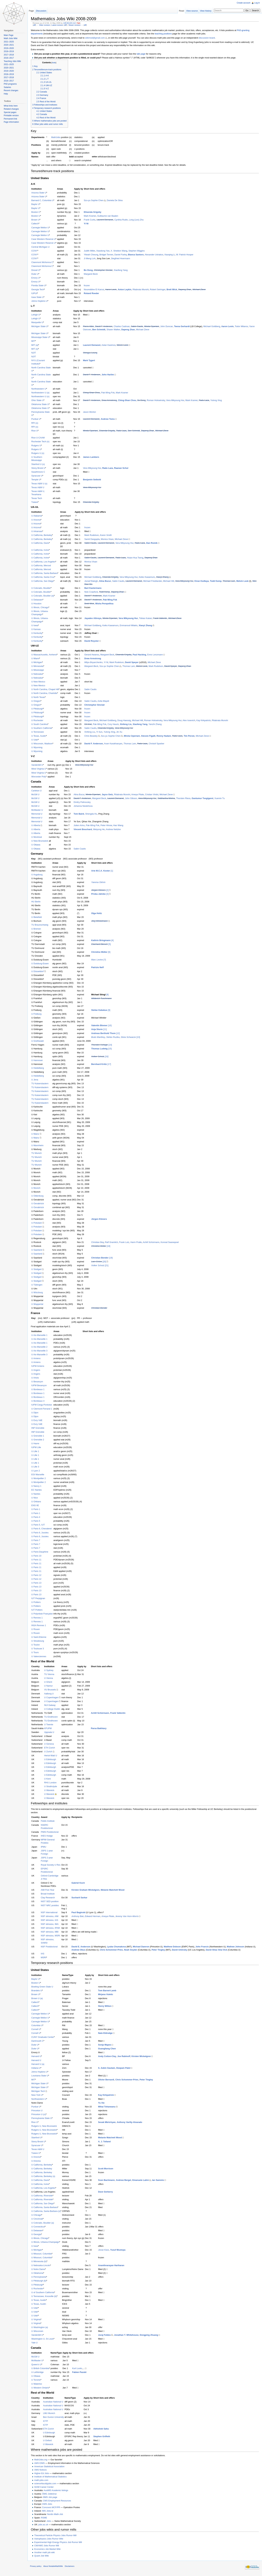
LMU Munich (52, 2413)
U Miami (38, 659)
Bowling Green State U (45, 1987)
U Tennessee (40, 732)
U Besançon (40, 1382)
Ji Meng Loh (92, 259)
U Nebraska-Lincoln (43, 2265)
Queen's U (39, 2365)
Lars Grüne (99, 1262)
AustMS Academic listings (58, 2491)
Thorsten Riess (186, 799)
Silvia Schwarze (131, 1037)
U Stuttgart (39, 1269)
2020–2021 (10, 45)
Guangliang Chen (109, 2049)
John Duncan (169, 326)
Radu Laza (206, 401)
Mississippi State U (43, 337)
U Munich (38, 1188)
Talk (81, 23)
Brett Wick (174, 290)
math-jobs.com (44, 2480)
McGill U (38, 795)
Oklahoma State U (43, 404)
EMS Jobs (50, 2504)
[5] (112, 944)
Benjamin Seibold (94, 480)
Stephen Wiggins (139, 251)
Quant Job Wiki (44, 2556)
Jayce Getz (110, 795)
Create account (243, 3)
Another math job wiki (47, 2553)
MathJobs (58, 138)
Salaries (8, 87)
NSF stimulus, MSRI (53, 1936)
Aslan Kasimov (111, 345)
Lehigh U (38, 315)
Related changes (12, 109)
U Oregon (38, 701)
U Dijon (37, 1413)
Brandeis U (39, 1991)
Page (33, 11)
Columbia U (39, 2026)
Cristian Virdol (154, 795)
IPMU (46, 1847)
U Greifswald (40, 1041)
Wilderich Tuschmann (104, 999)
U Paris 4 (38, 1517)
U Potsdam (39, 1223)
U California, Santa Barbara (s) (48, 2211)
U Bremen (39, 929)
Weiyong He (101, 829)
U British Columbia (43, 2369)
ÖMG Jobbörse (52, 2494)
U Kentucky (39, 633)
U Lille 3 (38, 1467)
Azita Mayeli (106, 701)
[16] (109, 1057)
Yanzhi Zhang (157, 724)
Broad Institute (50, 1894)
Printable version (12, 115)
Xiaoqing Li (172, 255)
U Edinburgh (53, 1760)
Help (7, 94)
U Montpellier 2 (41, 1479)
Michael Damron (143, 1947)
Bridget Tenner (109, 255)
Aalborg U (51, 1694)
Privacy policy (38, 2568)
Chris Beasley (93, 736)
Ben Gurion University (56, 2417)
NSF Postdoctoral (52, 1947)
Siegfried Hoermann (123, 259)
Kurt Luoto (80, 2369)
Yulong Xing (218, 401)
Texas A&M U (40, 487)
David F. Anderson (106, 326)
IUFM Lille (39, 1448)
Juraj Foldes (107, 2335)
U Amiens (38, 1359)
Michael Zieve (201, 290)
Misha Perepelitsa (107, 604)
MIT (36, 341)
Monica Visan (109, 539)
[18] (111, 1246)
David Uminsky (185, 1950)
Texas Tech (39, 498)
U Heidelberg (40, 1068)
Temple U (38, 480)
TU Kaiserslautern (42, 1084)
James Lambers (93, 457)
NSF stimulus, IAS (52, 1920)
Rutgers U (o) (40, 453)
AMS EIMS (42, 2463)
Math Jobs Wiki (11, 38)
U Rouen (38, 1629)
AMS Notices (43, 2470)
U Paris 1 (38, 1509)
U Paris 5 (38, 1521)
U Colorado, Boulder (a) (45, 596)
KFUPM (50, 1729)
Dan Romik (154, 543)
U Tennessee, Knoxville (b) (46, 2296)
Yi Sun (102, 732)
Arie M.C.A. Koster (103, 871)
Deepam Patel (126, 2068)
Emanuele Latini (143, 2180)
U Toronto (38, 2380)
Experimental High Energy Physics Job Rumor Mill (61, 2542)
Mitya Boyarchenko (96, 663)
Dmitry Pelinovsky (84, 802)
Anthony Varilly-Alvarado (132, 2122)
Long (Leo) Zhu (139, 220)
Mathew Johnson (238, 1947)
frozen (90, 286)
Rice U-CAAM (40, 438)
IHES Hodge (49, 1836)
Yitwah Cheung (94, 255)
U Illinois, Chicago (42, 608)
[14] (113, 1045)
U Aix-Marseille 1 (42, 1335)
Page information (12, 122)
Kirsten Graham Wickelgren (88, 1890)
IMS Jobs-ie (50, 2511)
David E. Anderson (83, 1947)
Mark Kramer (93, 216)
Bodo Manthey (101, 1037)
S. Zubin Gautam (109, 2068)
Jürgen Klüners (101, 890)
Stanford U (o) (40, 464)
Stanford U (39, 2138)
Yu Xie (104, 2103)
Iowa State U (40, 297)
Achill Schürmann (154, 1242)
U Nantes (38, 1494)
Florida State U (41, 286)
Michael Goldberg (214, 326)
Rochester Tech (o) (43, 442)
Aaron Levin (113, 290)
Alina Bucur (107, 581)
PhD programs (11, 84)
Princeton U (39, 2111)
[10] (112, 1026)
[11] (107, 1029)
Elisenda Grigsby (95, 212)
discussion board (210, 38)
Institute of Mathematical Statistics (53, 2477)
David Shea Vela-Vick (222, 1950)
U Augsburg (39, 875)
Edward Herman (95, 1916)
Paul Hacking (142, 655)
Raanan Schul (124, 468)
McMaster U (40, 810)
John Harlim (110, 375)
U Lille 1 (38, 1451)
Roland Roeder (94, 294)
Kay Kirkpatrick (206, 720)
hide (56, 63)
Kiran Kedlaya (204, 581)
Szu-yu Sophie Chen (96, 201)
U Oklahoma (40, 2273)
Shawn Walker (115, 330)
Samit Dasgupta (94, 539)
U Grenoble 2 (40, 1440)
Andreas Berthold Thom (106, 1033)
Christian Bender (102, 1258)
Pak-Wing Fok (110, 393)
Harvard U (39, 2056)
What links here (12, 106)
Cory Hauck (115, 724)
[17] (112, 1064)
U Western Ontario (43, 2388)
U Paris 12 (39, 1575)
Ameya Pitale (140, 795)
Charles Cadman (124, 326)
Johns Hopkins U (42, 301)
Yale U (37, 2343)
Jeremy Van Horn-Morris (129, 1916)
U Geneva (52, 1744)
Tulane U (38, 2153)
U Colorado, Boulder (43, 588)
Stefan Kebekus (102, 1010)
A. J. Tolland (107, 2142)
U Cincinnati (40, 2219)
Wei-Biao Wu (93, 584)
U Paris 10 (39, 1556)
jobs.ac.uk (46, 2525)
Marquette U (40, 323)
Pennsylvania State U (44, 2118)
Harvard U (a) (40, 2064)
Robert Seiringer (160, 290)
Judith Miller (92, 251)
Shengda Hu (94, 814)
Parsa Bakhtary (101, 1729)
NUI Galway (52, 1705)
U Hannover (39, 1061)
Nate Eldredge (108, 2033)
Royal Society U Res (53, 1865)
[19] (113, 1258)
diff (37, 26)
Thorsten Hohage (102, 1045)
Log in (256, 3)
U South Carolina (42, 724)
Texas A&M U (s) (42, 484)
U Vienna (51, 1678)
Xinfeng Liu (128, 724)
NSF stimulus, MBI (52, 1932)
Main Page (9, 35)
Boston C (38, 212)
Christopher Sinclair (106, 270)
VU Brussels (53, 1690)
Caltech (37, 224)
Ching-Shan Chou (93, 393)
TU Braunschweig (42, 925)
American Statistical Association (52, 2467)
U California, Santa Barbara (47, 573)
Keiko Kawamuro (149, 577)
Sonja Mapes (107, 2045)
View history (205, 11)
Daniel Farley (123, 255)
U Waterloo (39, 2384)
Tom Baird (81, 814)
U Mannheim (40, 1146)
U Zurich (51, 1752)
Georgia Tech (40, 290)
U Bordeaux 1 (40, 1389)
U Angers (38, 1370)
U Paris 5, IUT (40, 1525)
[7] (107, 960)
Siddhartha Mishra (169, 799)
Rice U (37, 431)
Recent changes (12, 90)
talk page (143, 54)
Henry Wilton (107, 2006)
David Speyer (134, 663)
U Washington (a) (42, 2327)
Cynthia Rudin (123, 220)
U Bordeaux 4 (40, 1401)
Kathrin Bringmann (103, 941)
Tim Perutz (191, 736)
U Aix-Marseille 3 (42, 1351)
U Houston (39, 604)
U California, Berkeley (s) (46, 2176)
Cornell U (38, 2029)
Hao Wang (121, 826)
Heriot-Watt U (53, 1756)
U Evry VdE (39, 1421)
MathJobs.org (43, 2460)
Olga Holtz (99, 914)
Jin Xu (122, 732)
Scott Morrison (108, 2169)
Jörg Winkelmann (102, 921)
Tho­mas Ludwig (102, 1049)
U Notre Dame (41, 2269)
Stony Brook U (41, 468)
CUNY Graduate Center (45, 2037)
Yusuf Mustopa (120, 2250)
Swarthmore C (41, 472)
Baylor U (38, 204)
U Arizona (38, 520)
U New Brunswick (42, 841)
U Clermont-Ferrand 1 (44, 1409)
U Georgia (39, 2235)
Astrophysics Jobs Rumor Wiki (51, 2539)
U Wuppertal (40, 1304)
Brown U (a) (39, 1998)
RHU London (53, 1783)
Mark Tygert (91, 361)
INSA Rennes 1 (41, 1626)
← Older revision (46, 26)
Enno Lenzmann (158, 655)
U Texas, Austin (41, 736)
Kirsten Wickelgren (144, 2056)
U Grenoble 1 (40, 1436)
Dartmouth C (40, 2041)
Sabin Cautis (139, 326)
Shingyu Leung (92, 353)
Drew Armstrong (111, 401)
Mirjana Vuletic (108, 1995)
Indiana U (38, 2068)
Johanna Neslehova (85, 806)
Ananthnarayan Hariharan (114, 2265)
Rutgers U (39, 446)
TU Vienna (52, 1674)
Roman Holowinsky (158, 401)
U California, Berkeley (44, 535)
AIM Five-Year (50, 1890)
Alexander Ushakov (157, 255)
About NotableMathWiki (56, 2568)
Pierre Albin (90, 326)
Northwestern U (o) (43, 397)
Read (180, 11)
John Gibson (134, 799)
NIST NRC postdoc (53, 1905)
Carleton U (39, 791)
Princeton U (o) (41, 2115)
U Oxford (50, 2440)
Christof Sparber (159, 744)
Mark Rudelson (94, 535)
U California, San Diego (45, 581)
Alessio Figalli (151, 736)
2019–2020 (10, 48)
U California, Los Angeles (46, 562)
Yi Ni (89, 224)
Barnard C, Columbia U (45, 201)
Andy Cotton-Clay (110, 2056)
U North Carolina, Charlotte (47, 693)
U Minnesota (40, 666)
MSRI (46, 1958)
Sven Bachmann (109, 2180)
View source (191, 11)
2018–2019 (10, 51)
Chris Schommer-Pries (117, 1950)
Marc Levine (100, 960)
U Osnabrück (40, 1204)
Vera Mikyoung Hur (178, 401)
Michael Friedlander (155, 581)
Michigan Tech (41, 2091)
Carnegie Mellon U (43, 228)
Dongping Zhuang (152, 2335)
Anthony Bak (80, 1916)
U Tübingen (39, 1285)
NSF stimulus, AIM (52, 1916)
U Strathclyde (53, 1787)
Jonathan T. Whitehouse (129, 2335)
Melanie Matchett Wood (115, 1890)
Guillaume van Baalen (110, 216)
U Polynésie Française (44, 1614)
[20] (107, 1262)
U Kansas (38, 629)
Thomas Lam (231, 581)
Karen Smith (108, 535)
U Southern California (44, 728)
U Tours (37, 1653)
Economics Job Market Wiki (50, 2549)
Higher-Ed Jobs (44, 2474)
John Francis (204, 1947)
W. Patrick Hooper (187, 255)
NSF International (52, 1913)
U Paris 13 (39, 1583)
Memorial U (39, 814)
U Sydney (51, 1670)
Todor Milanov (243, 326)
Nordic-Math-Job (58, 2514)
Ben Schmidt (101, 330)
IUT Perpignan (41, 1598)
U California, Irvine (43, 550)
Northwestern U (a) (43, 393)
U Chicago (39, 2215)
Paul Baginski (81, 1913)
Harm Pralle (139, 1242)
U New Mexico (41, 682)
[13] (141, 1037)
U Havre (38, 1444)
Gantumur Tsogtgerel (205, 799)
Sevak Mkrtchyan (109, 2122)
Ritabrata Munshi (143, 290)
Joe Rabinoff (126, 2056)
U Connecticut (40, 2227)
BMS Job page (53, 2497)
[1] (114, 871)
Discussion (43, 11)
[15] (112, 1049)
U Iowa (37, 626)
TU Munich (39, 1153)
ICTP (48, 2421)
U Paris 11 (39, 1560)
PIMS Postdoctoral (52, 1832)
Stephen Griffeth (104, 2437)
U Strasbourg (40, 1641)
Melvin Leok (124, 345)
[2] (110, 890)
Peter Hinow (109, 826)
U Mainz (38, 1134)
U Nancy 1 (39, 1486)
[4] (115, 941)
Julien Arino (81, 826)
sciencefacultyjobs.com (48, 2484)
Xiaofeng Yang (123, 270)
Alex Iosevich (191, 720)
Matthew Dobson (174, 1947)
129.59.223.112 (72, 23)
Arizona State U (41, 193)
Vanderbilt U (40, 765)
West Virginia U (41, 769)
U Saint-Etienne (41, 1637)
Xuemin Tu (222, 799)
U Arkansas (39, 532)
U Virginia (38, 2320)
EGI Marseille (40, 1475)
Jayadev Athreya (95, 618)
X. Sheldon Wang (121, 251)
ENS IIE (38, 1506)
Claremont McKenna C (45, 263)
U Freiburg (39, 1014)
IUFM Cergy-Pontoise (44, 1405)
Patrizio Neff (100, 968)
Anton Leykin (127, 290)
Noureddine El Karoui (97, 290)
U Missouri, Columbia (44, 2254)
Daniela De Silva (117, 201)
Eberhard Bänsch (102, 944)
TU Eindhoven (53, 1717)
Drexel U (38, 270)
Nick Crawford (93, 592)
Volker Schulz (100, 1057)
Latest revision (60, 26)
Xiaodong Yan (105, 251)
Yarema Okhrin (101, 882)
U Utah (37, 740)
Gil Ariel (90, 724)
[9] (112, 1010)
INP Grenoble (40, 1428)
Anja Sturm (99, 1029)
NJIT (36, 353)
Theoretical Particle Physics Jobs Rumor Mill (58, 2535)
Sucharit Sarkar (82, 1898)
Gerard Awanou (94, 655)
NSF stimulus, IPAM (53, 1928)
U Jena (37, 1080)
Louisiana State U (42, 2076)
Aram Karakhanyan (116, 744)
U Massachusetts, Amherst (46, 655)
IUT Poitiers (39, 1610)
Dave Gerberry (108, 2192)
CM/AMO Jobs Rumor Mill (49, 2546)
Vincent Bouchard (85, 829)
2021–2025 (10, 42)
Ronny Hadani (166, 736)
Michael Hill (170, 581)
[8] (110, 995)
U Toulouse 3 (40, 1649)
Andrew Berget (126, 2180)
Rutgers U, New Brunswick (46, 2126)
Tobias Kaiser (147, 618)
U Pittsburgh (40, 709)
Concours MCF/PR (54, 2508)
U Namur (51, 1686)
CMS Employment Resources (60, 2501)
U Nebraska (39, 674)
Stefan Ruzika (115, 1037)
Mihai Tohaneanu (109, 2107)
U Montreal (39, 837)
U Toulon (38, 1645)
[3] (110, 894)
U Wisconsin (40, 2331)
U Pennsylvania (41, 2277)
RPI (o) (37, 423)
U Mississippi (40, 670)
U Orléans (39, 1502)
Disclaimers (72, 2568)
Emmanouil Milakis (131, 626)
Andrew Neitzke (115, 829)
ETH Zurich (52, 1748)
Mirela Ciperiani (154, 326)
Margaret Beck (93, 274)
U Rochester (40, 720)
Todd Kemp (218, 581)
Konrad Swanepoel (172, 1242)
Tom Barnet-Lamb (110, 1991)
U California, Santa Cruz (45, 577)
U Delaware (39, 600)
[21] (109, 1266)
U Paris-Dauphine (42, 1552)
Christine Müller (102, 952)
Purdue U (38, 419)
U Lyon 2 (38, 1471)
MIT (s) (37, 349)
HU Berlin (38, 902)
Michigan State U (42, 326)
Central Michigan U (43, 247)
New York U (39, 2095)
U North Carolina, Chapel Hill (47, 690)
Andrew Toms (110, 419)
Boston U (38, 216)
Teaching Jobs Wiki (13, 61)
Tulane (37, 502)
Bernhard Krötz (101, 1064)
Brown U (38, 220)
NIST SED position (52, 1902)
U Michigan (39, 663)
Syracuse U (39, 476)
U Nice (37, 1498)
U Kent (50, 1779)
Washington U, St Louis (45, 2339)
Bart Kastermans (95, 588)
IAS (45, 1954)
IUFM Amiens (40, 1366)
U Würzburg (39, 1293)
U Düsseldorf (40, 971)
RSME (47, 2518)
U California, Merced (44, 566)
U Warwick (52, 1790)
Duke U (37, 274)
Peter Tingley (164, 1950)
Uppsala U (52, 1732)
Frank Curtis (92, 220)
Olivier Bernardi (109, 2080)
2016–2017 (10, 58)
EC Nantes (39, 1490)
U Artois (38, 1378)
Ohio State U (40, 401)
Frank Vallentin (162, 618)
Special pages (11, 112)
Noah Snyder (136, 1950)
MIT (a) (37, 345)
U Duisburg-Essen (42, 964)
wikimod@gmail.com (98, 38)
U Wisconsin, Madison (44, 744)
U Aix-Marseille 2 (42, 1347)
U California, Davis (43, 543)
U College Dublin (55, 1709)
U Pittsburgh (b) (41, 2281)
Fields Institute (50, 1821)
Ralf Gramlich (114, 1242)
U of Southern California (45, 2293)
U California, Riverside (44, 2196)
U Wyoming (39, 748)
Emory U (38, 278)
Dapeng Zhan (187, 290)
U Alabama (39, 516)
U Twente (51, 1725)
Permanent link (11, 119)
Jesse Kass (106, 2250)
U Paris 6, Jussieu (42, 1533)
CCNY (37, 251)
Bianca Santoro (138, 255)
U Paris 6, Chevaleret (44, 1529)
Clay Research (51, 1898)
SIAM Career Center (46, 2487)
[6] (112, 952)
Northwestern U (41, 389)
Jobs (51, 2521)
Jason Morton (91, 412)
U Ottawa (38, 845)
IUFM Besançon (41, 1386)
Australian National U (56, 2402)
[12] (120, 1033)
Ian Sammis (161, 2180)
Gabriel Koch (80, 1883)
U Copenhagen (54, 1698)
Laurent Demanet (107, 220)
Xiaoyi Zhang (165, 577)
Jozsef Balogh (93, 581)
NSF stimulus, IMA (52, 1924)
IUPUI (37, 294)
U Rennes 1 (39, 1618)
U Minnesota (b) (41, 2262)
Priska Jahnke (101, 894)
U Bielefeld (39, 917)
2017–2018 (10, 55)
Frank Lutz (127, 1242)
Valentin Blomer (102, 1026)
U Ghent (51, 1682)
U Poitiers (38, 1602)
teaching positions (165, 34)
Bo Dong (91, 270)
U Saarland (39, 1250)
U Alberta (38, 826)
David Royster (94, 641)
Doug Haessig (127, 720)
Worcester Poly (41, 777)
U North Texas (41, 697)
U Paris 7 (38, 1540)
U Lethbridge (40, 2372)
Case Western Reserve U (46, 239)
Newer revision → (78, 26)
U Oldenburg (40, 1196)
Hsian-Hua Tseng (137, 558)
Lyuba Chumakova (118, 1947)
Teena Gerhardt (184, 326)
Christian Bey (100, 1242)
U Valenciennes (41, 1656)
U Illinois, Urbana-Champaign (48, 2242)
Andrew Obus (84, 1950)
